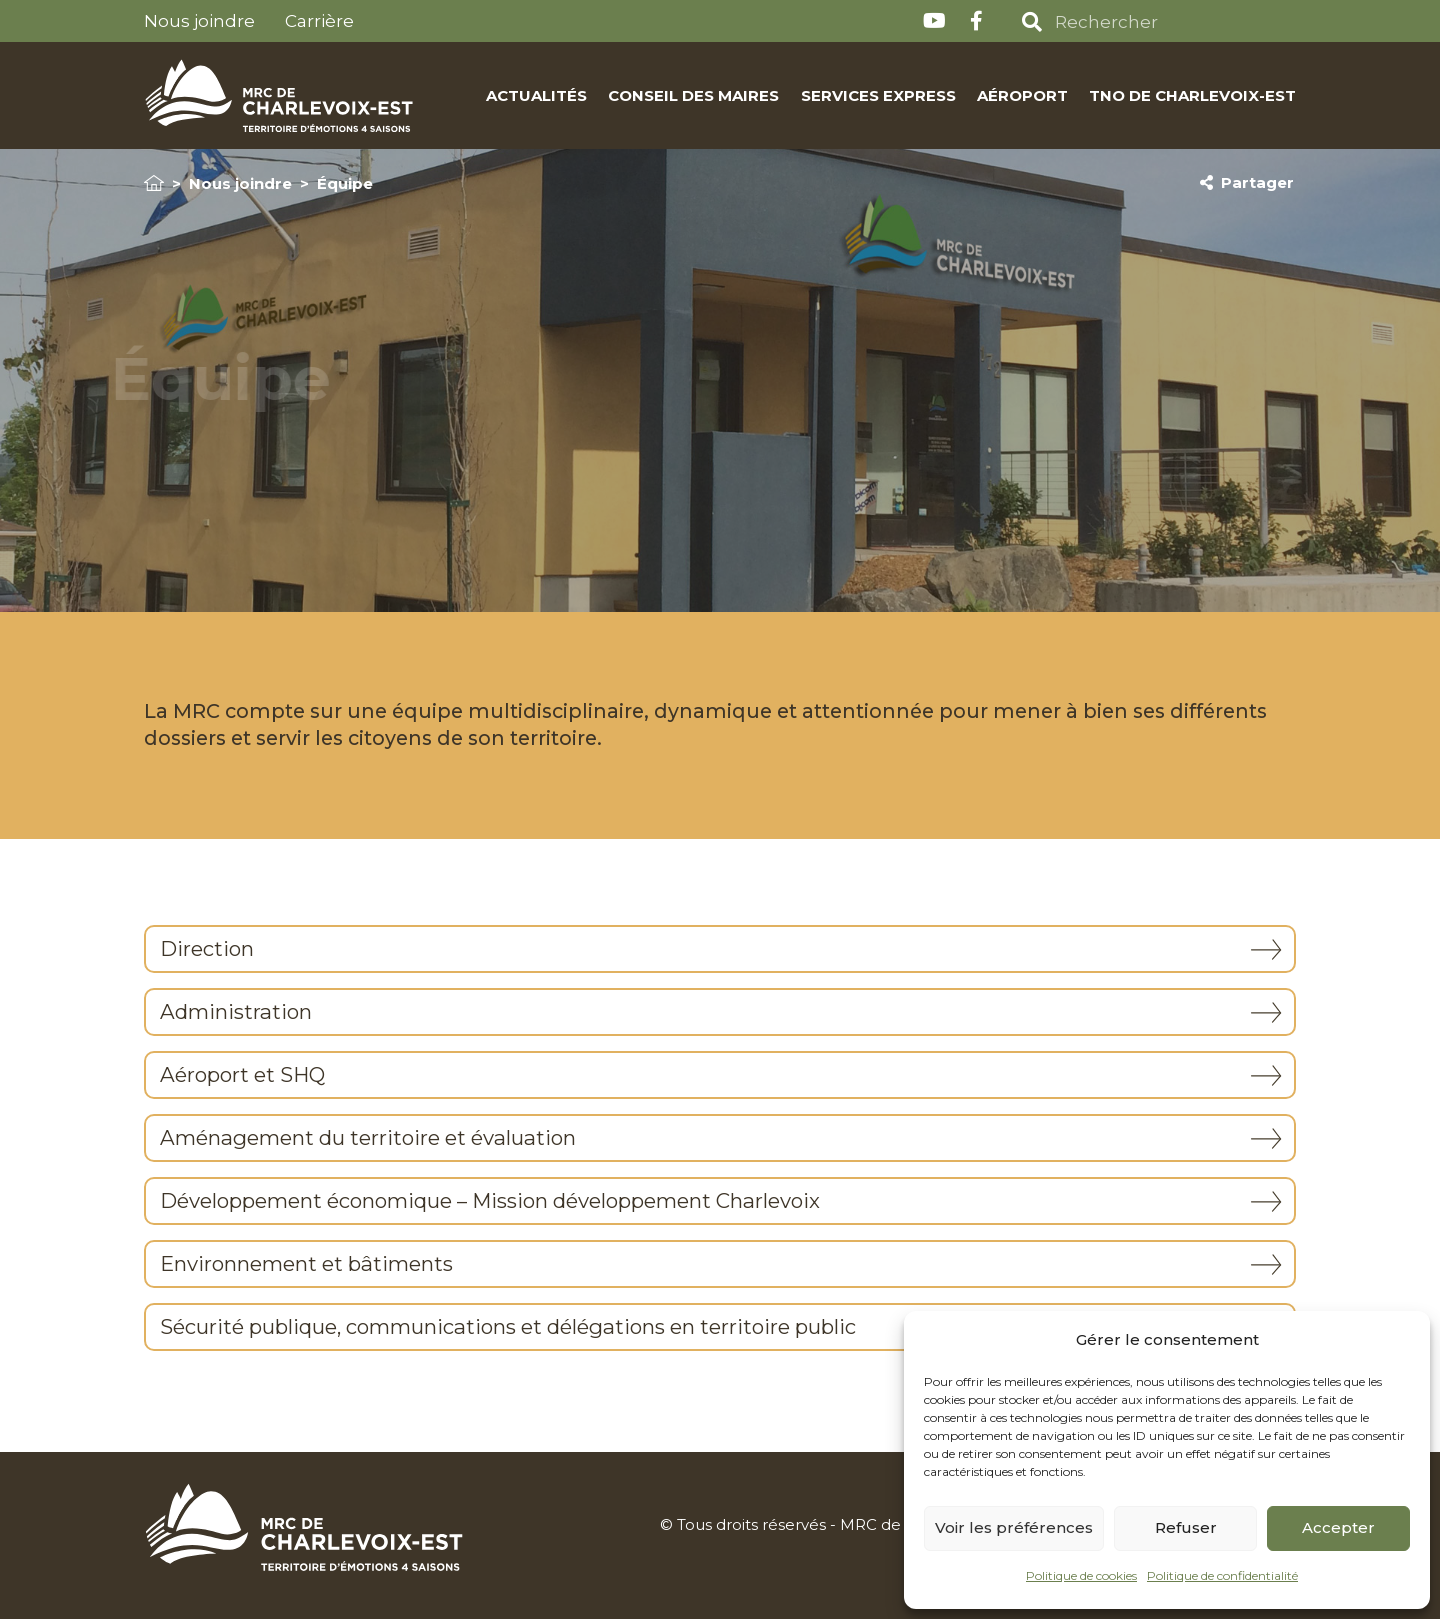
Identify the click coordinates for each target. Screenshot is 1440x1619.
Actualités (536, 95)
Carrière (319, 21)
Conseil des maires (693, 95)
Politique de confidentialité (1222, 1575)
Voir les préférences (1014, 1527)
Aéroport (1022, 95)
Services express (877, 95)
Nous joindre (199, 21)
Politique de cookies (1081, 1575)
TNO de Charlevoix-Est (1192, 95)
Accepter (1338, 1527)
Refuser (1186, 1527)
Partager (1247, 183)
